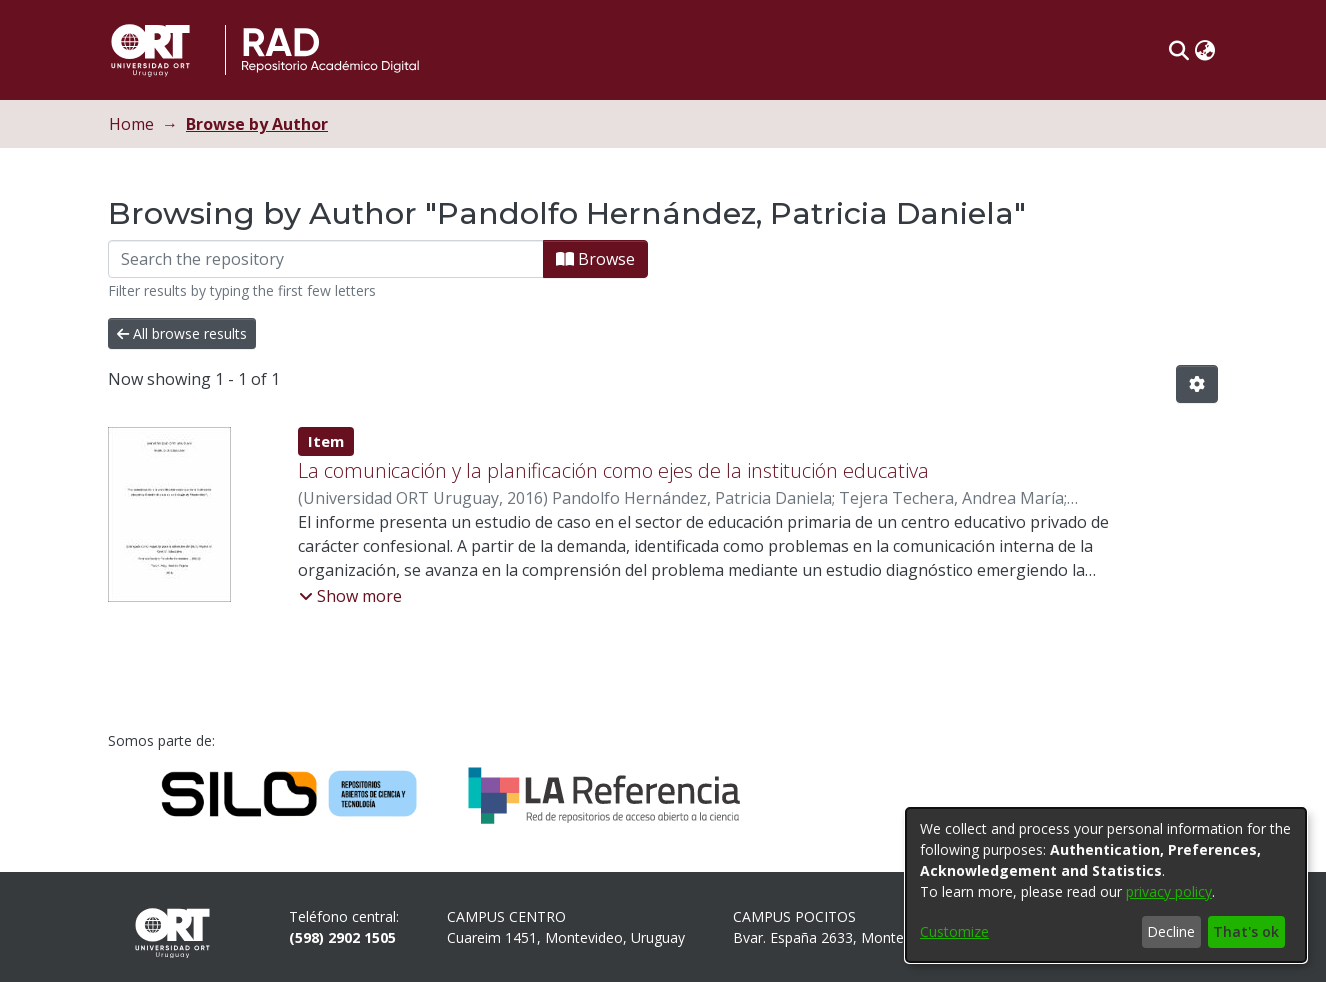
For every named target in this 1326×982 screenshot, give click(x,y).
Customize (954, 931)
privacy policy (1169, 891)
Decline (1171, 931)
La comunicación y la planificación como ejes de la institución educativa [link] (613, 470)
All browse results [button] (182, 333)
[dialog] (1106, 885)
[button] (1178, 50)
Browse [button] (595, 259)
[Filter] (326, 259)
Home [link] (131, 124)
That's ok (1246, 931)
